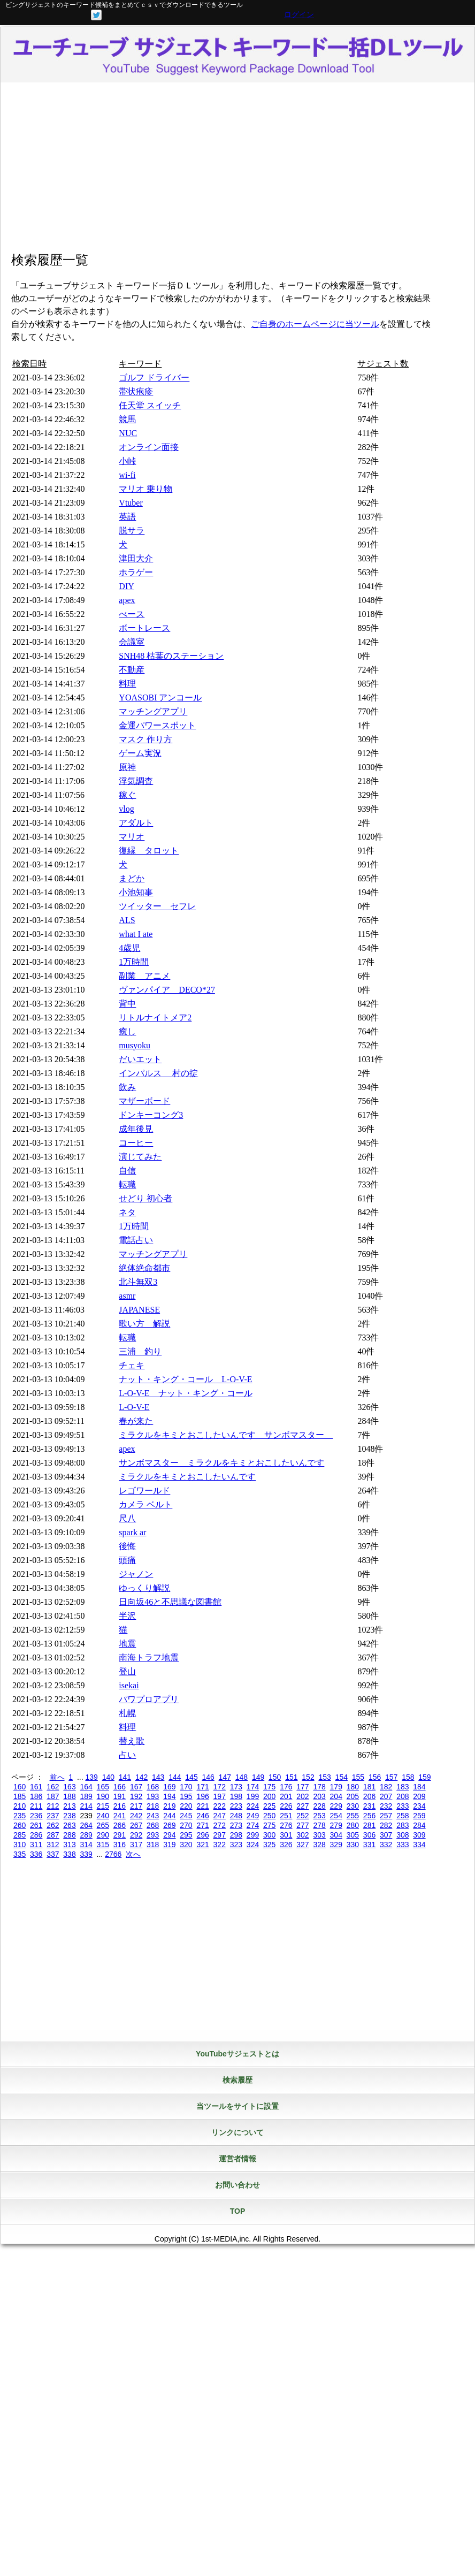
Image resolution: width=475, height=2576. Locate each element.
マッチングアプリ (153, 711)
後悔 (127, 1546)
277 (302, 1825)
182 (386, 1786)
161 (36, 1786)
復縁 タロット (149, 850)
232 (386, 1806)
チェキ (131, 1365)
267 (136, 1825)
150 (275, 1777)
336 (36, 1854)
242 (136, 1815)
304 (336, 1835)
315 (103, 1844)
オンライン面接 (149, 447)
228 (319, 1806)
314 (86, 1844)
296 (202, 1835)
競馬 (127, 419)
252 (302, 1815)
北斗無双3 (138, 1281)
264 (86, 1825)
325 (269, 1844)
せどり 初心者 (145, 1198)
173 (236, 1786)
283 (402, 1825)
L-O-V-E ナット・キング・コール (185, 1393)
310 (19, 1844)
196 (202, 1796)
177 (302, 1786)
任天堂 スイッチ (150, 405)
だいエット (140, 1059)
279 (336, 1825)
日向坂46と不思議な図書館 (170, 1601)
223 (236, 1806)
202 (302, 1796)
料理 (127, 683)
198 (236, 1796)
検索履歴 (237, 2080)
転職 (127, 1184)
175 (269, 1786)
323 (236, 1844)
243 (153, 1815)
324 (253, 1844)
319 (169, 1844)
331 (369, 1844)
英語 (127, 516)
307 (386, 1835)
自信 (127, 1170)
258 (402, 1815)
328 (319, 1844)
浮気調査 (136, 781)
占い (127, 1754)
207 (386, 1796)
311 (36, 1844)
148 (241, 1777)
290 (103, 1835)
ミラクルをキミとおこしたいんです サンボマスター (226, 1434)
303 (319, 1835)
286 (36, 1835)
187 (53, 1796)
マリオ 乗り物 (145, 488)
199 (253, 1796)
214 (86, 1806)
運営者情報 (237, 2158)
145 (191, 1777)
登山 (127, 1671)
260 (19, 1825)
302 (302, 1835)
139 (91, 1777)
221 (202, 1806)
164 (86, 1786)
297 (219, 1835)
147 (225, 1777)
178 (319, 1786)
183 (402, 1786)
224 (253, 1806)
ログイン (299, 14)
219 (169, 1806)
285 (19, 1835)
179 (336, 1786)
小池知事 (136, 892)
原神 (127, 767)
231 (369, 1806)
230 (353, 1806)
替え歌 (131, 1741)
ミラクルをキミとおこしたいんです (187, 1476)
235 (19, 1815)
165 (103, 1786)
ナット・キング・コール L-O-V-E (185, 1379)
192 (136, 1796)
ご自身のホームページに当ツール (315, 324)
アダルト (136, 822)
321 (202, 1844)
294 (169, 1835)
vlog (126, 808)
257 (386, 1815)
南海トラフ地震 (149, 1657)
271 (202, 1825)
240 (103, 1815)
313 (69, 1844)
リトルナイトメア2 (155, 1017)
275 (269, 1825)
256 (369, 1815)
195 (186, 1796)
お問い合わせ (237, 2185)
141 (125, 1777)
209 (419, 1796)
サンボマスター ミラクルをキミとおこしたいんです (221, 1462)
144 (174, 1777)
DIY (126, 586)
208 (402, 1796)
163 (69, 1786)
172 (219, 1786)
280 (353, 1825)
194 (169, 1796)
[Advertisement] (237, 168)
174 (253, 1786)
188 (69, 1796)
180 (353, 1786)
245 (186, 1815)
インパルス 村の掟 (158, 1073)
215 (103, 1806)
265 (103, 1825)
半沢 (127, 1615)
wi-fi (127, 474)
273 (236, 1825)
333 (402, 1844)
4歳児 (129, 947)
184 (419, 1786)
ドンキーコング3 (151, 1114)
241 (119, 1815)
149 (258, 1777)
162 (53, 1786)
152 (308, 1777)
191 (119, 1796)
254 (336, 1815)
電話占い (136, 1240)
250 (269, 1815)
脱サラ (131, 530)
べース (131, 614)
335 (19, 1854)
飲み (127, 1087)
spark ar (132, 1532)
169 (169, 1786)
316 (119, 1844)
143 (158, 1777)
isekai (129, 1685)
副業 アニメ (144, 975)
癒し (127, 1031)
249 (253, 1815)
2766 (113, 1854)
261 (36, 1825)
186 (36, 1796)
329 (336, 1844)
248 (236, 1815)
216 (119, 1806)
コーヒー (136, 1142)
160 (19, 1786)
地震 (127, 1643)
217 (136, 1806)
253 (319, 1815)
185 (19, 1796)
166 (119, 1786)
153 (324, 1777)
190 (103, 1796)
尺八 (127, 1518)
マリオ (131, 836)
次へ (133, 1854)
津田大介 (136, 558)
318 (153, 1844)
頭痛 (127, 1560)
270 (186, 1825)
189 (86, 1796)
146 (208, 1777)
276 (286, 1825)
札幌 (127, 1713)
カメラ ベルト (145, 1504)
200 (269, 1796)
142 (141, 1777)
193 (153, 1796)
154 (341, 1777)
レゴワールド (144, 1490)
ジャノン (136, 1574)
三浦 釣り (140, 1351)
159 (424, 1777)
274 (253, 1825)
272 (219, 1825)
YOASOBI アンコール (160, 697)
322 (219, 1844)
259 (419, 1815)
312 (53, 1844)
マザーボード (144, 1101)
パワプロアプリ (149, 1699)
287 (53, 1835)
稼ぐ (127, 794)
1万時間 (134, 961)
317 (136, 1844)
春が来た (136, 1421)
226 (286, 1806)
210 (19, 1806)
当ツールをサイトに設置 (237, 2106)
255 (353, 1815)
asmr (127, 1295)
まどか (131, 878)
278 (319, 1825)
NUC (128, 433)
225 (269, 1806)
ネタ (127, 1212)
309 (419, 1835)
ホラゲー (136, 572)
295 (186, 1835)
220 (186, 1806)
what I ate (135, 934)
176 (286, 1786)
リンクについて (237, 2132)
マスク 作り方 (145, 739)
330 (353, 1844)
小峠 (127, 461)
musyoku (134, 1045)
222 (219, 1806)
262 (53, 1825)
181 (369, 1786)
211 (36, 1806)
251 (286, 1815)
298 (236, 1835)
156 (375, 1777)
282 (386, 1825)
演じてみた (140, 1156)
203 (319, 1796)
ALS (127, 920)
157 (391, 1777)
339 (86, 1854)
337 (53, 1854)
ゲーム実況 (140, 753)
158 (408, 1777)
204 (336, 1796)
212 (53, 1806)
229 (336, 1806)
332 (386, 1844)
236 (36, 1815)
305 (353, 1835)
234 (419, 1806)
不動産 (131, 669)
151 (291, 1777)
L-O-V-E (134, 1407)
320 (186, 1844)
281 (369, 1825)
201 (286, 1796)
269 (169, 1825)
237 (53, 1815)
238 (69, 1815)
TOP (238, 2211)
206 (369, 1796)
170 (186, 1786)
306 (369, 1835)
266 (119, 1825)
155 (358, 1777)
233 (402, 1806)
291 (119, 1835)
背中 (127, 1003)
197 (219, 1796)
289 (86, 1835)
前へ (57, 1777)
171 (202, 1786)
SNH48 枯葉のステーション (171, 655)
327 (302, 1844)
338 (69, 1854)
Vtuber (130, 502)
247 (219, 1815)
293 (153, 1835)
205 (353, 1796)
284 (419, 1825)
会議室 (131, 641)
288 (69, 1835)
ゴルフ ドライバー (154, 377)
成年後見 (136, 1128)
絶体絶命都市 (144, 1267)
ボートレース (144, 627)
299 (253, 1835)
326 (286, 1844)
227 (302, 1806)
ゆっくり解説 (144, 1587)
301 (286, 1835)
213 (69, 1806)
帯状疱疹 (136, 391)
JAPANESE (139, 1309)
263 (69, 1825)
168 (153, 1786)
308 (402, 1835)
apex (127, 600)
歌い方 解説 (144, 1323)
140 (108, 1777)
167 (136, 1786)
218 (153, 1806)
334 (419, 1844)
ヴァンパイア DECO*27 (167, 989)
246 (202, 1815)
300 (269, 1835)
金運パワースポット (157, 725)
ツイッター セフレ (157, 906)
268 (153, 1825)
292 (136, 1835)
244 (169, 1815)
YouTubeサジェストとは (237, 2053)
